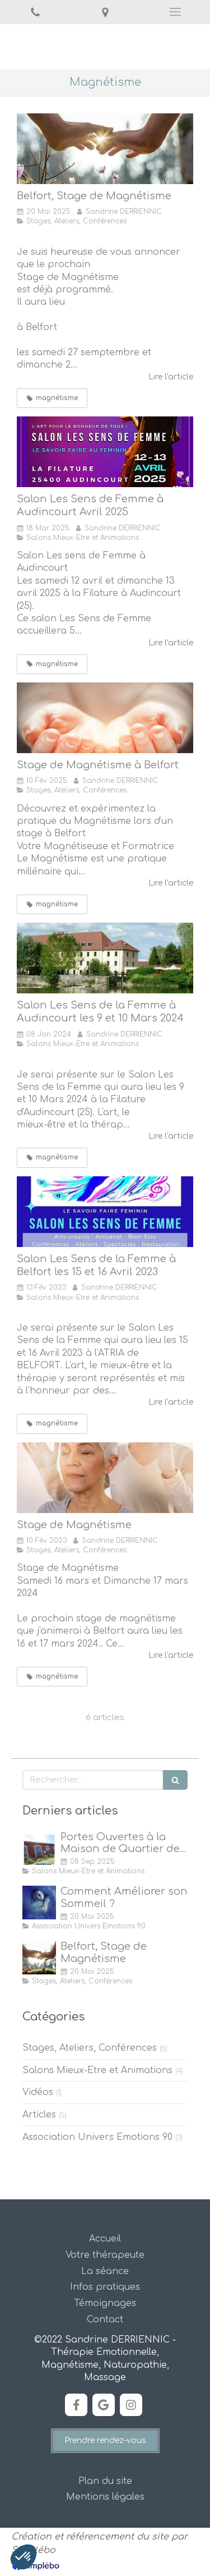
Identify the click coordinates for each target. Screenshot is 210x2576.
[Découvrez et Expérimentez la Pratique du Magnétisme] (105, 717)
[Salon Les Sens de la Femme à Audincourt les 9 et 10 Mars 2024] (105, 958)
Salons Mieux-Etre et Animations (97, 2070)
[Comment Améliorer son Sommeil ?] (39, 1902)
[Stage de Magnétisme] (105, 1477)
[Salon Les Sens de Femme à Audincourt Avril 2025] (105, 451)
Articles (39, 2115)
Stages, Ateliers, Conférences (89, 2048)
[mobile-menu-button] (175, 12)
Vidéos (37, 2092)
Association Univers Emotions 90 (97, 2137)
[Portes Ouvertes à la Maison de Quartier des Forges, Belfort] (39, 1848)
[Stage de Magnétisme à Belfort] (105, 148)
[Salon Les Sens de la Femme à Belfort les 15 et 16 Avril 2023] (105, 1211)
